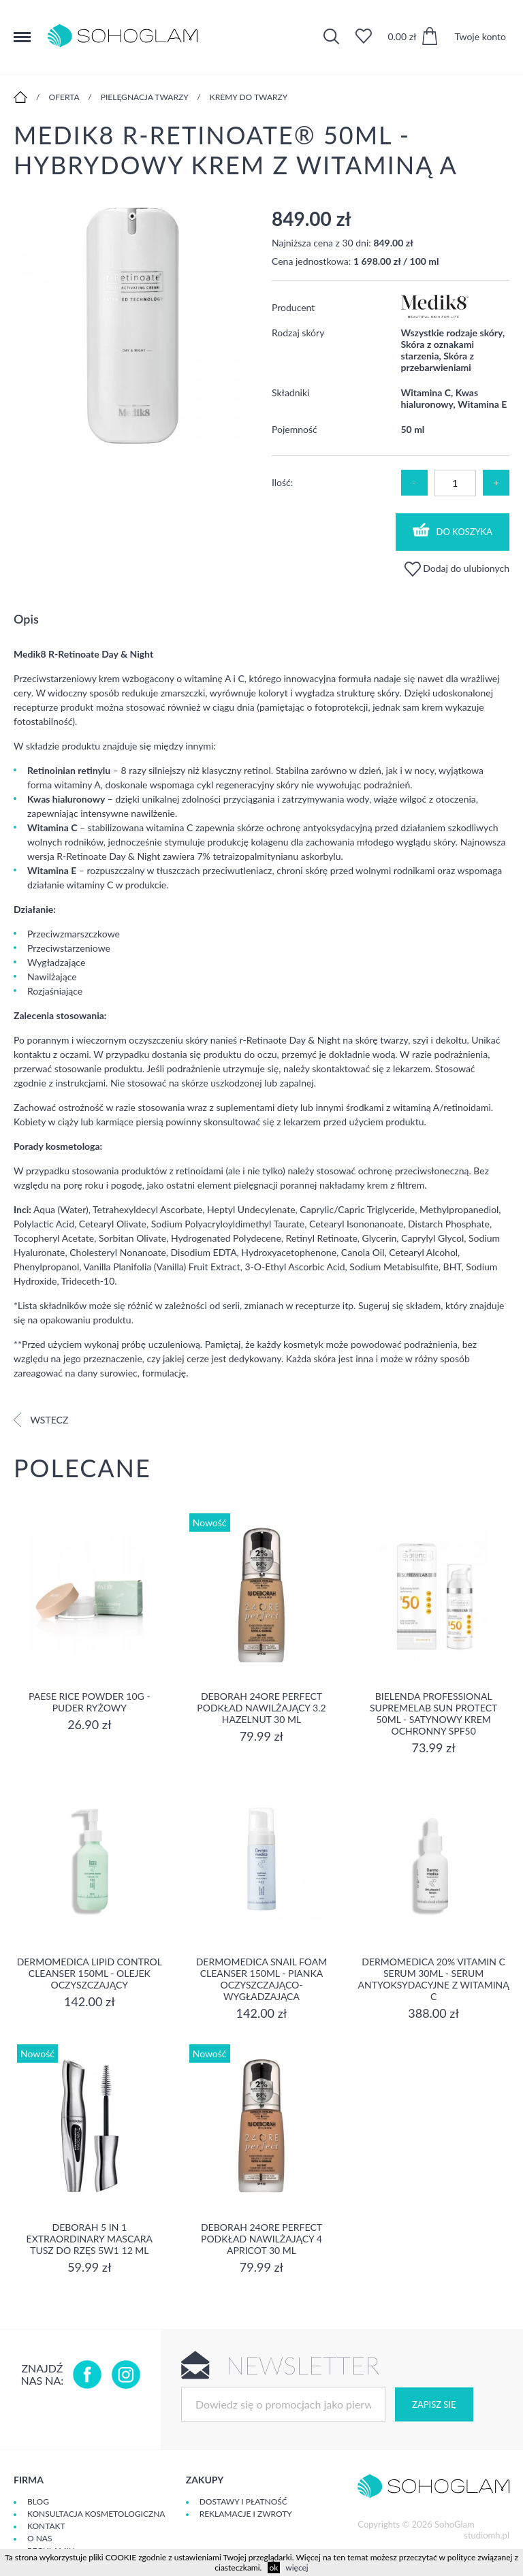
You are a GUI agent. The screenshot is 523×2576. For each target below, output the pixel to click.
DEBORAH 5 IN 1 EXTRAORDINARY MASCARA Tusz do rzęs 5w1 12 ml (90, 2238)
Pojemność (294, 429)
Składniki (290, 392)
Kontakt (46, 2526)
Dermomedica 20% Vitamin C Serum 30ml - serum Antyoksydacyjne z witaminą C (433, 1979)
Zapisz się (434, 2404)
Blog (38, 2501)
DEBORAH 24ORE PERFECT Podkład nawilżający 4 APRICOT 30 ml (261, 2238)
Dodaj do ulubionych (457, 568)
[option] (132, 327)
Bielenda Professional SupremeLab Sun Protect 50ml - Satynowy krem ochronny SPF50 (433, 1713)
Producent (293, 307)
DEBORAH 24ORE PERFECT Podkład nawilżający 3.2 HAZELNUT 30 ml (261, 1707)
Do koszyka (453, 530)
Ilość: (282, 482)
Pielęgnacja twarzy (145, 97)
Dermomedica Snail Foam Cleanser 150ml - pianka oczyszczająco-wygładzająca (262, 1979)
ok (274, 2567)
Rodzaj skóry (298, 332)
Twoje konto (480, 36)
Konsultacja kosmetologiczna (96, 2514)
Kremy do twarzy (248, 97)
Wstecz (41, 1420)
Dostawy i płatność (243, 2501)
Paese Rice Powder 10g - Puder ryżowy (89, 1701)
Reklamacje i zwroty (246, 2514)
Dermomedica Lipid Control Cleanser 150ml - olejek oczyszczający (89, 1973)
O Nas (39, 2538)
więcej (296, 2567)
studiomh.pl (486, 2535)
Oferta (64, 97)
